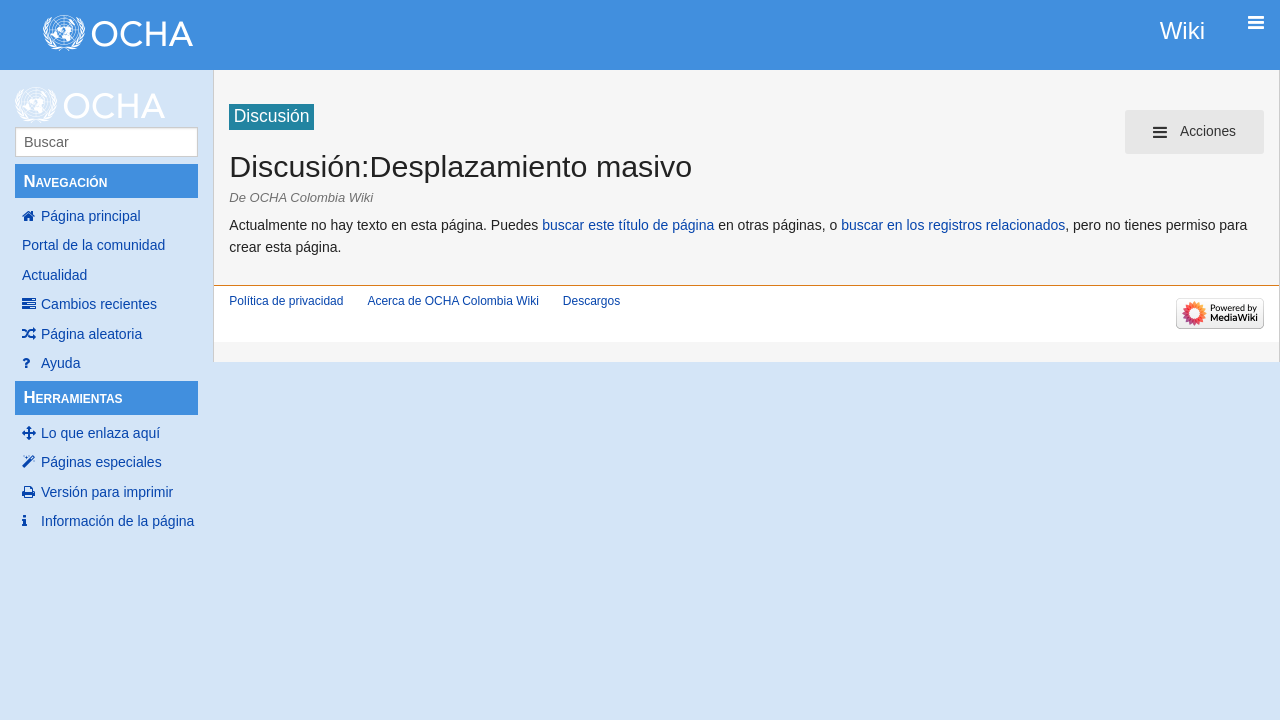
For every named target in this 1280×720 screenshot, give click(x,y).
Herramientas (72, 397)
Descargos (591, 301)
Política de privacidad (286, 301)
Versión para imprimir (107, 492)
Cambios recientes (99, 304)
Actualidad (54, 275)
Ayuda (60, 363)
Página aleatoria (91, 334)
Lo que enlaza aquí (100, 433)
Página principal (91, 216)
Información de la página (117, 521)
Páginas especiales (101, 462)
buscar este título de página (628, 225)
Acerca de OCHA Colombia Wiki (452, 301)
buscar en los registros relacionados (953, 225)
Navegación (65, 181)
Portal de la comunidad (93, 245)
